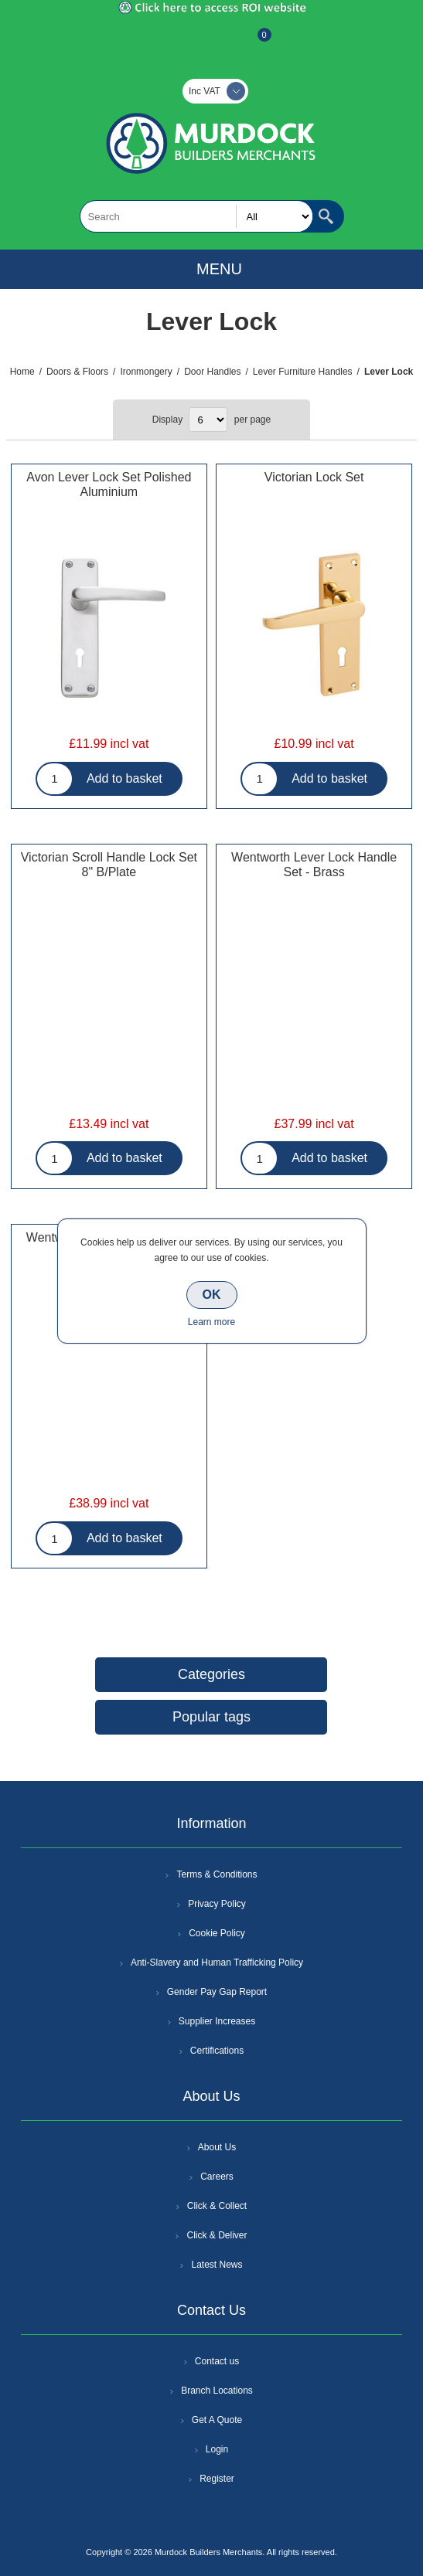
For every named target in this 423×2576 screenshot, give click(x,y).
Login (217, 2449)
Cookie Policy (217, 1933)
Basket (252, 42)
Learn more (211, 1322)
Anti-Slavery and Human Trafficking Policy (217, 1962)
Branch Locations (217, 2390)
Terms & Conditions (216, 1874)
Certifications (217, 2050)
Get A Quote (217, 2420)
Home (22, 371)
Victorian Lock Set (314, 477)
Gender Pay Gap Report (217, 1991)
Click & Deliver (216, 2235)
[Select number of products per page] (208, 419)
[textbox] (196, 216)
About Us (217, 2147)
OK (212, 1294)
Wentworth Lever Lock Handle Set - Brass (314, 864)
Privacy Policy (217, 1903)
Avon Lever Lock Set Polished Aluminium (108, 484)
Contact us (217, 2361)
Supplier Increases (217, 2021)
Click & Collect (217, 2205)
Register (170, 42)
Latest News (216, 2264)
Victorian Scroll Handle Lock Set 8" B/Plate (109, 864)
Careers (217, 2176)
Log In (210, 42)
